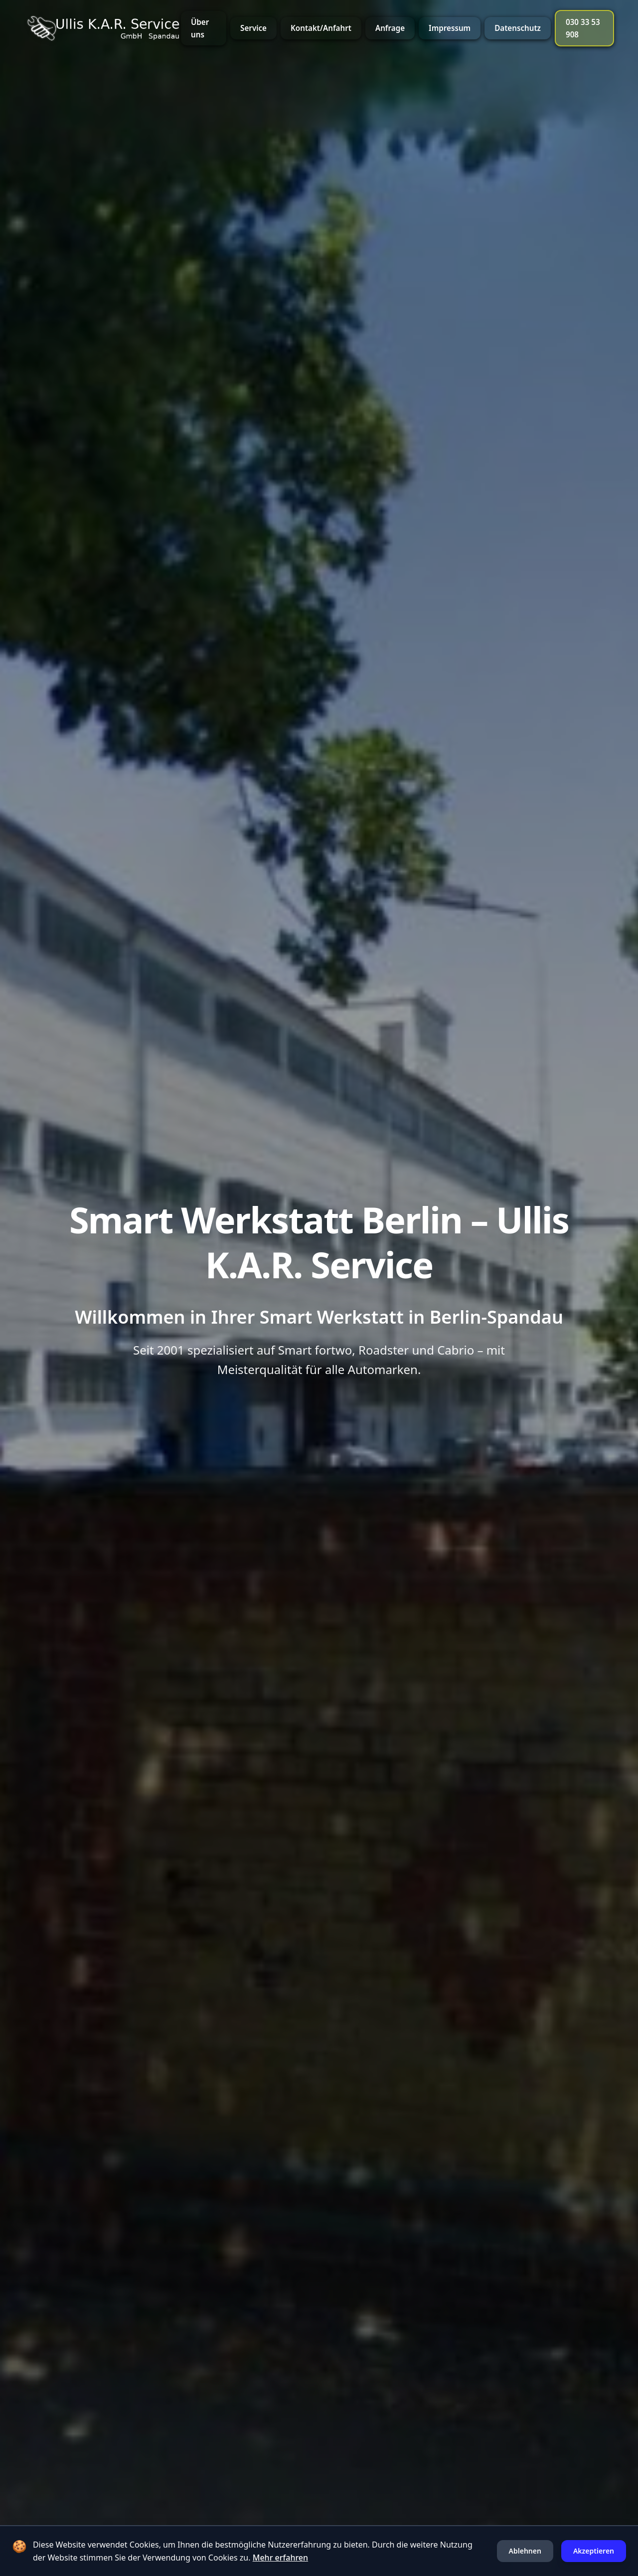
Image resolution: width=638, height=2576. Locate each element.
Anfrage (390, 28)
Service (253, 28)
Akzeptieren (593, 2551)
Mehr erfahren (280, 2557)
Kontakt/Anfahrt (321, 28)
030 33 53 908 (583, 28)
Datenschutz (517, 28)
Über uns (200, 28)
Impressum (450, 28)
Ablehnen (525, 2551)
